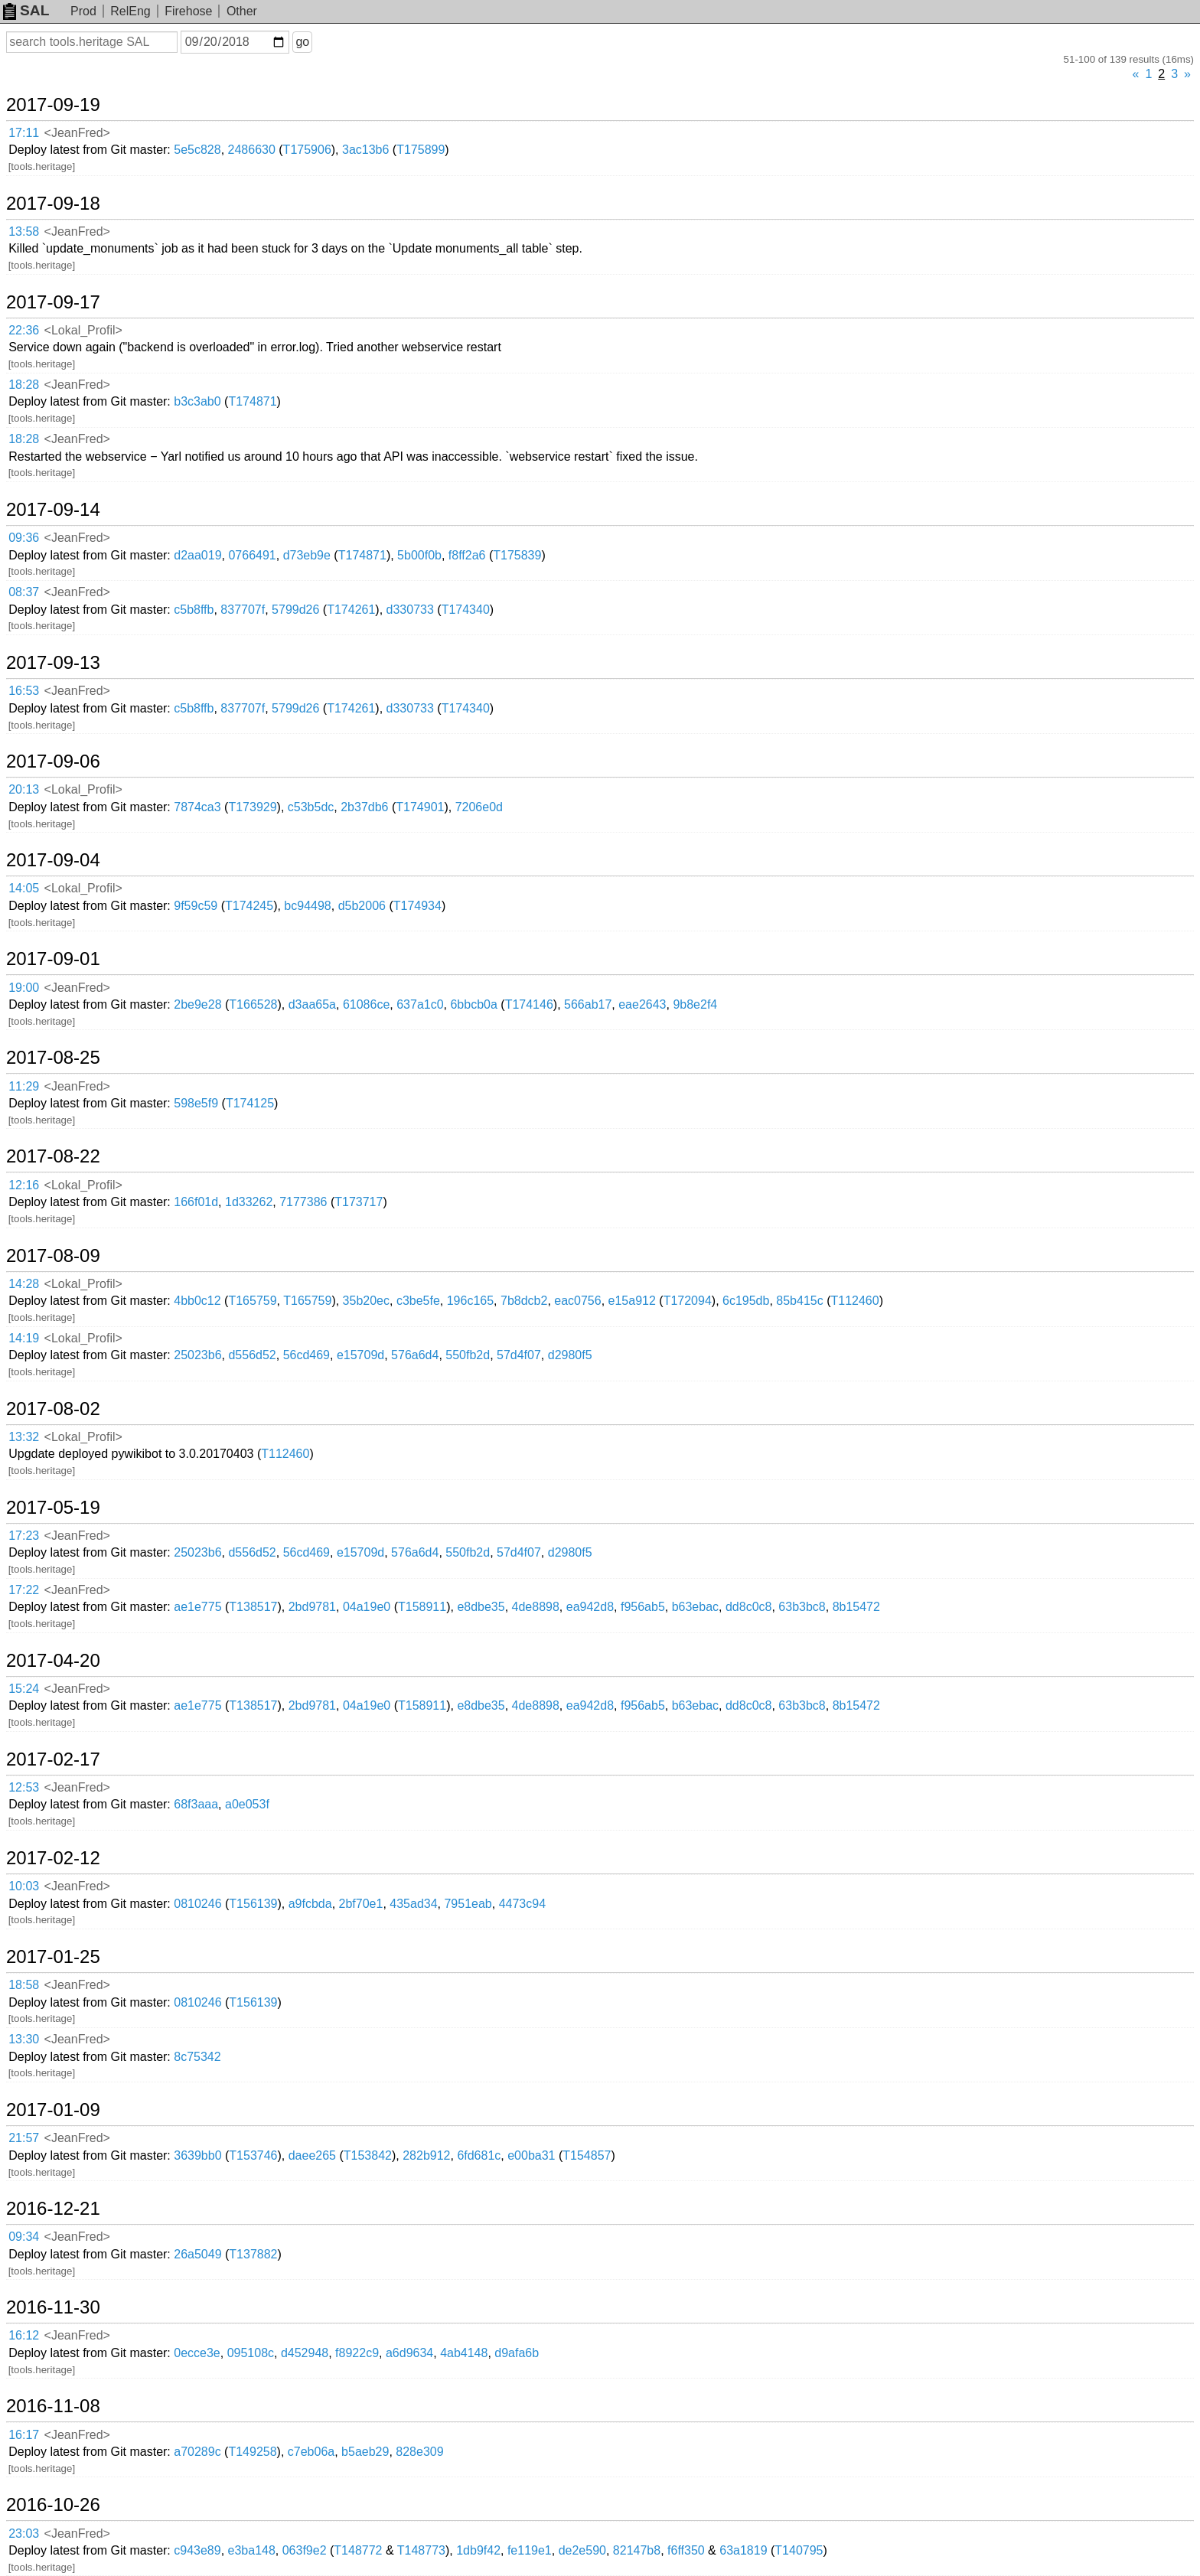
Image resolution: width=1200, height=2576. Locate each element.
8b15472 (856, 1606)
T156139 (253, 1903)
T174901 (420, 807)
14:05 (23, 888)
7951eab (467, 1903)
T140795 (798, 2550)
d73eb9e (307, 555)
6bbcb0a (473, 1004)
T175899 (420, 149)
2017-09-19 (53, 105)
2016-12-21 (53, 2209)
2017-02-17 (53, 1759)
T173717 (358, 1201)
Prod (83, 11)
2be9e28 (197, 1004)
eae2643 (642, 1004)
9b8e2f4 (695, 1004)
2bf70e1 (361, 1903)
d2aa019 (197, 555)
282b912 (426, 2155)
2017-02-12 (53, 1858)
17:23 (23, 1535)
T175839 (517, 555)
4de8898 (535, 1606)
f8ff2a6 (467, 555)
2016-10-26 (53, 2505)
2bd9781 (312, 1606)
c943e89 (197, 2550)
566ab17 (587, 1004)
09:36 (23, 537)
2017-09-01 (53, 959)
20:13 (23, 789)
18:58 (23, 1984)
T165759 (252, 1300)
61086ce (366, 1004)
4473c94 (522, 1903)
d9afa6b (516, 2352)
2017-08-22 (53, 1156)
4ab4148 (464, 2352)
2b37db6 (364, 807)
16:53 (23, 690)
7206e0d (479, 807)
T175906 (307, 149)
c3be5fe (418, 1300)
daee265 (312, 2155)
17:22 (23, 1589)
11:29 (23, 1086)
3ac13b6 (365, 149)
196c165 (470, 1300)
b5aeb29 (365, 2451)
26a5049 (197, 2254)
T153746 (253, 2155)
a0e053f (247, 1804)
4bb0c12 (197, 1300)
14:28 (23, 1283)
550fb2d (467, 1354)
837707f (242, 609)
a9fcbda (310, 1903)
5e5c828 (197, 149)
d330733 (410, 609)
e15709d (360, 1354)
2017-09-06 (53, 761)
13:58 (23, 231)
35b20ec (366, 1300)
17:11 (23, 132)
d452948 (304, 2352)
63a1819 (743, 2550)
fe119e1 (529, 2550)
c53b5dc (311, 807)
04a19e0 (366, 1606)
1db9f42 (478, 2550)
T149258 (252, 2451)
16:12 (23, 2335)
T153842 (368, 2155)
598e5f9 (196, 1103)
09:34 (23, 2236)
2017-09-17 (53, 302)
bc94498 (307, 905)
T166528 (253, 1004)
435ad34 (413, 1903)
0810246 (197, 1903)
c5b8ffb (194, 609)
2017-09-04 (53, 860)
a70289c (197, 2451)
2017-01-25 (53, 1957)
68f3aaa (196, 1804)
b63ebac (695, 1606)
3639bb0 (197, 2155)
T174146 (529, 1004)
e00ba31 (531, 2155)
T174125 (250, 1103)
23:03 (23, 2533)
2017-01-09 (53, 2110)
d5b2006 (362, 905)
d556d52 (252, 1354)
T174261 (351, 609)
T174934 (417, 905)
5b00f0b (419, 555)
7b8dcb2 (524, 1300)
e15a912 (632, 1300)
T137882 (253, 2254)
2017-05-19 (53, 1508)
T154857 (586, 2155)
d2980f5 (570, 1354)
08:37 (23, 591)
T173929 (252, 807)
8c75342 (197, 2056)
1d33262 (248, 1201)
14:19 (23, 1338)
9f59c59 (195, 905)
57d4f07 (519, 1354)
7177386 (303, 1201)
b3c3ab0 (197, 401)
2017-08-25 (53, 1058)
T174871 (252, 401)
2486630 (252, 149)
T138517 (253, 1606)
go (302, 41)
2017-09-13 (53, 663)
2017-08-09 (53, 1256)
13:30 (23, 2039)
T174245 (249, 905)
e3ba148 (252, 2550)
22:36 (23, 330)
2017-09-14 (53, 510)
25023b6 (197, 1354)
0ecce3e (197, 2352)
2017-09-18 (53, 203)
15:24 (23, 1688)
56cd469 (306, 1354)
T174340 (466, 609)
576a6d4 (415, 1354)
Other (242, 11)
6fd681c (479, 2155)
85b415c (799, 1300)
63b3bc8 (801, 1606)
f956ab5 (643, 1606)
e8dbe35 (480, 1606)
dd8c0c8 (749, 1606)
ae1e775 (197, 1606)
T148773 (421, 2550)
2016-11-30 (53, 2307)
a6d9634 (409, 2352)
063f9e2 (304, 2550)
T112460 (854, 1300)
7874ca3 (197, 807)
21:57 (23, 2137)
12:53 (23, 1787)
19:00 (23, 987)
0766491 (252, 555)
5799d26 (295, 609)
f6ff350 (686, 2550)
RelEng (130, 11)
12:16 (23, 1185)
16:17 (23, 2434)
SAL (26, 10)
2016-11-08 (53, 2406)
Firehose (188, 11)
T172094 (688, 1300)
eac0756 (577, 1300)
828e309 (419, 2451)
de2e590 (582, 2550)
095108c (250, 2352)
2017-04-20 (53, 1661)
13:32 (23, 1436)
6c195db (745, 1300)
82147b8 (636, 2550)
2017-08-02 (53, 1409)
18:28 (23, 384)
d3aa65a (312, 1004)
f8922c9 (357, 2352)
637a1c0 (419, 1004)
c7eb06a (311, 2451)
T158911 (422, 1606)
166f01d (196, 1201)
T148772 (358, 2550)
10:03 (23, 1886)
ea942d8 (590, 1606)
